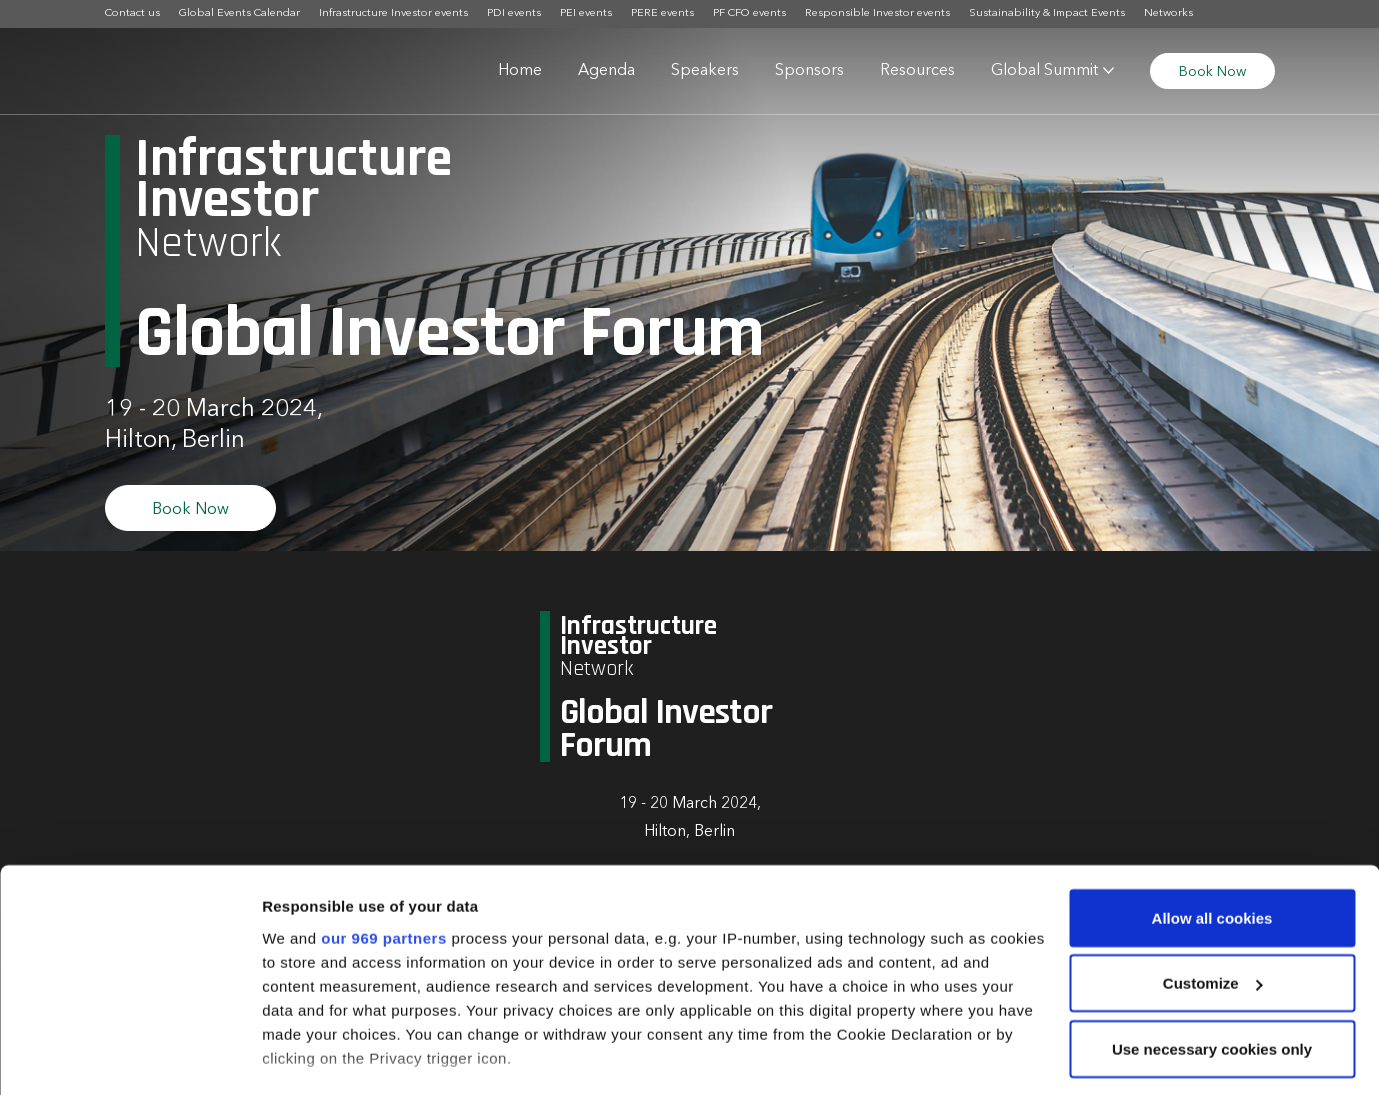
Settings (292, 1055)
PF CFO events (749, 13)
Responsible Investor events (877, 13)
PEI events (586, 13)
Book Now (1212, 72)
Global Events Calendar (239, 13)
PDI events (514, 13)
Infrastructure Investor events (393, 13)
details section (960, 1002)
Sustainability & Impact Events (1047, 13)
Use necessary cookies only (1212, 945)
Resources (917, 71)
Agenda (606, 71)
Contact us (132, 13)
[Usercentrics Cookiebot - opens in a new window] (129, 1056)
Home (520, 71)
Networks (1168, 13)
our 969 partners (384, 834)
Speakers (705, 71)
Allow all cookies (1212, 814)
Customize (1213, 880)
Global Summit (1044, 71)
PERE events (662, 13)
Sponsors (809, 71)
